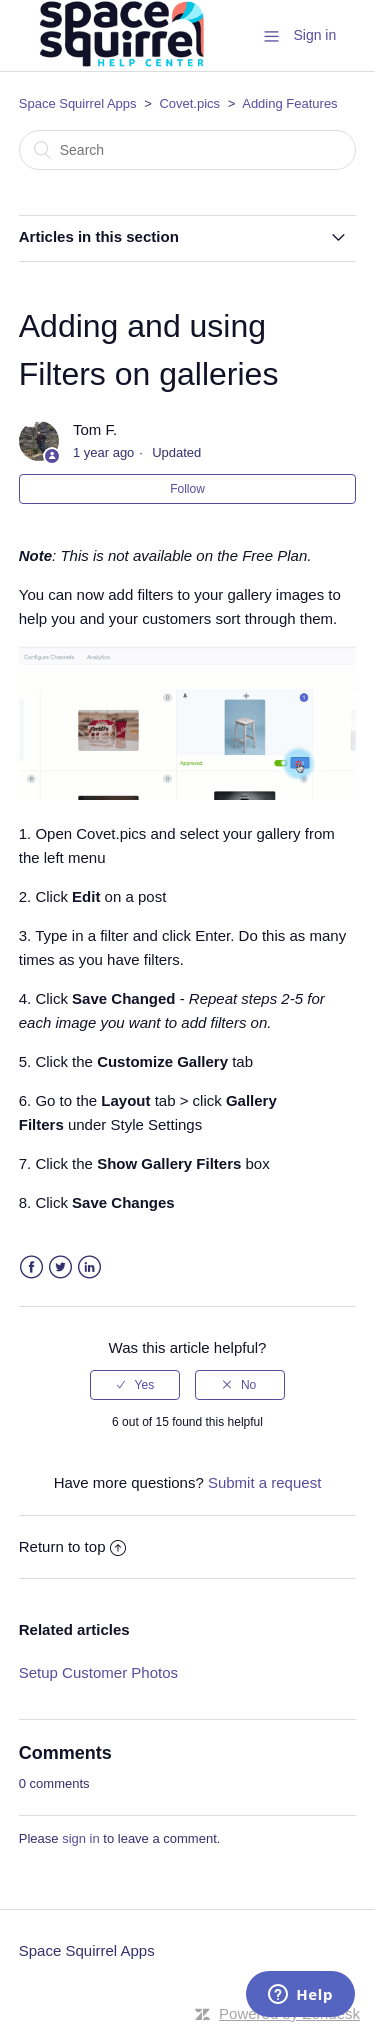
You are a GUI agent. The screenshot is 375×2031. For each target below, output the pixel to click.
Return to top (73, 1546)
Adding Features (289, 103)
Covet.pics (189, 103)
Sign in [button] (314, 35)
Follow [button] (187, 489)
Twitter (60, 1267)
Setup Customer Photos (98, 1672)
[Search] (188, 150)
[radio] (135, 1385)
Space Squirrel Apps (78, 103)
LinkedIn (89, 1267)
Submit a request (264, 1482)
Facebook (31, 1267)
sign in (81, 1838)
